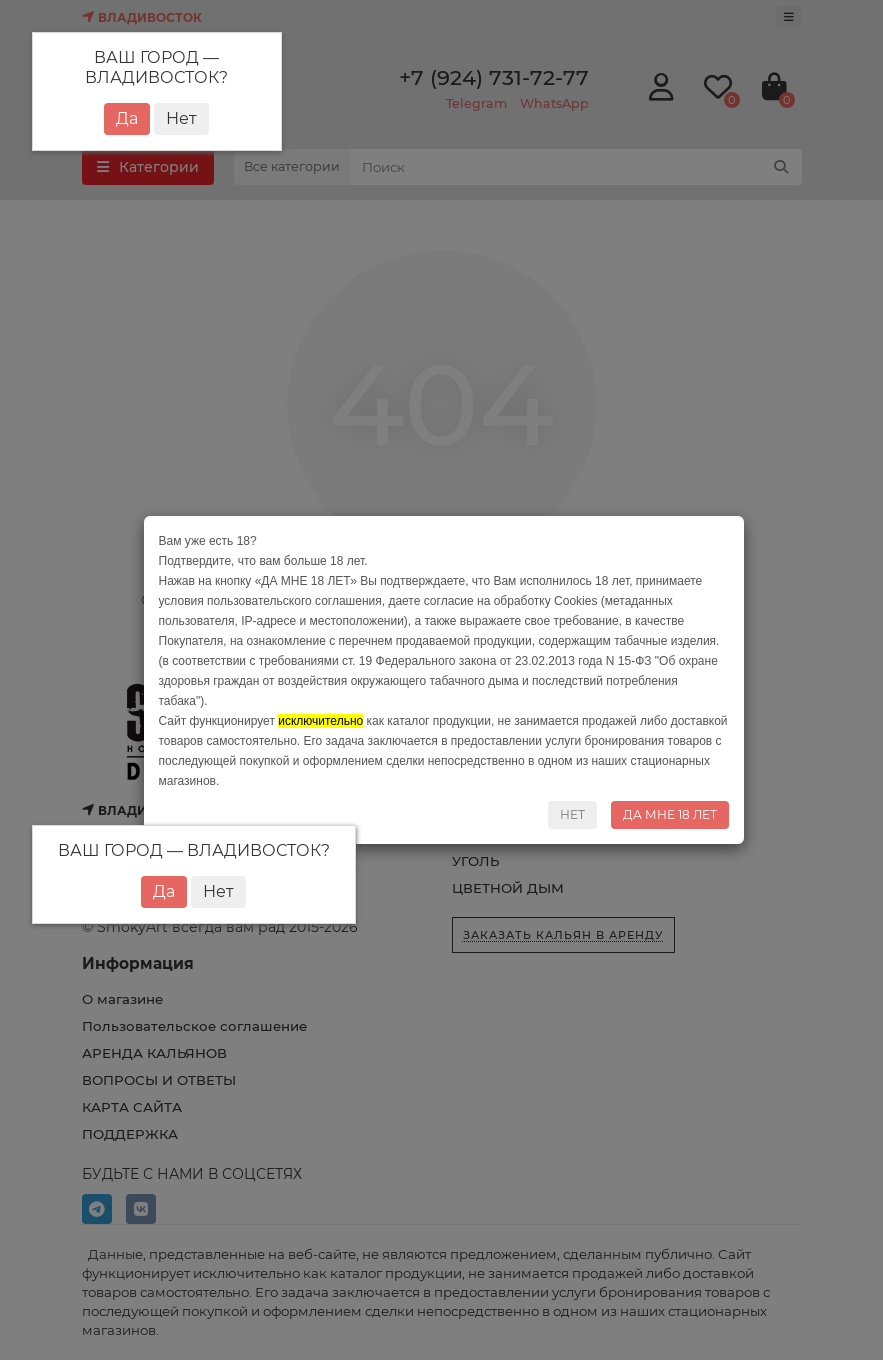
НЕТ (572, 814)
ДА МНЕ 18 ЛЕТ (670, 814)
